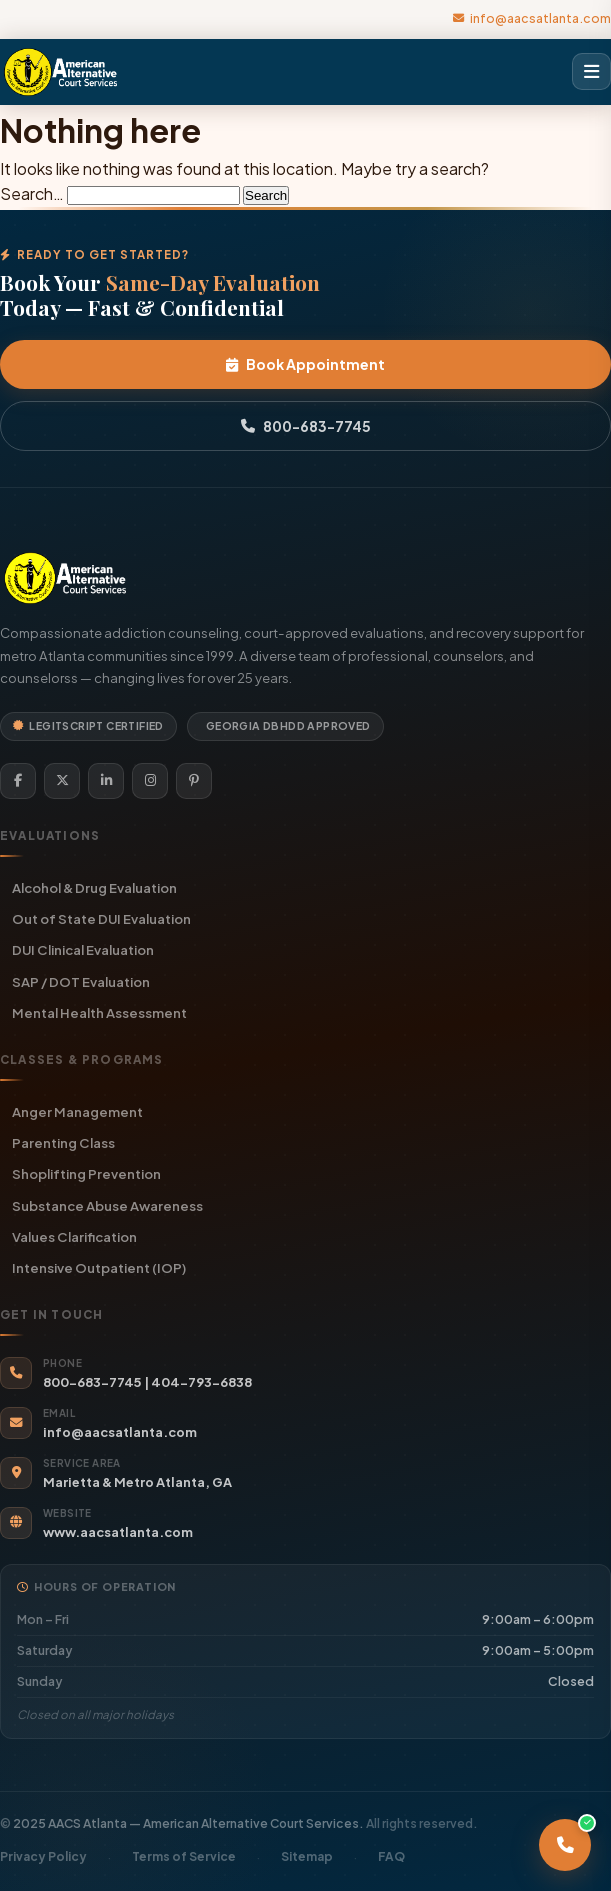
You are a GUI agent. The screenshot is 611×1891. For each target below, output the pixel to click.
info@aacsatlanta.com (532, 18)
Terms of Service (184, 1856)
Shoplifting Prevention (86, 1173)
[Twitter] (62, 781)
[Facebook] (18, 781)
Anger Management (77, 1111)
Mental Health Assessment (99, 1012)
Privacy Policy (43, 1856)
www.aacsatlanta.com (118, 1532)
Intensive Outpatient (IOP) (99, 1267)
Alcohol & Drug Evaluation (94, 887)
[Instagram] (150, 781)
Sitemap (307, 1856)
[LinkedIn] (106, 781)
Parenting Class (63, 1142)
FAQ (391, 1856)
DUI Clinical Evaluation (83, 949)
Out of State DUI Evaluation (101, 918)
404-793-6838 (201, 1382)
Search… (32, 193)
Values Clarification (74, 1236)
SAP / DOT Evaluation (81, 981)
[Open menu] (591, 72)
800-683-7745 (306, 426)
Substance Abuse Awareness (107, 1205)
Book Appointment (305, 364)
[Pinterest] (194, 781)
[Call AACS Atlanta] (565, 1845)
